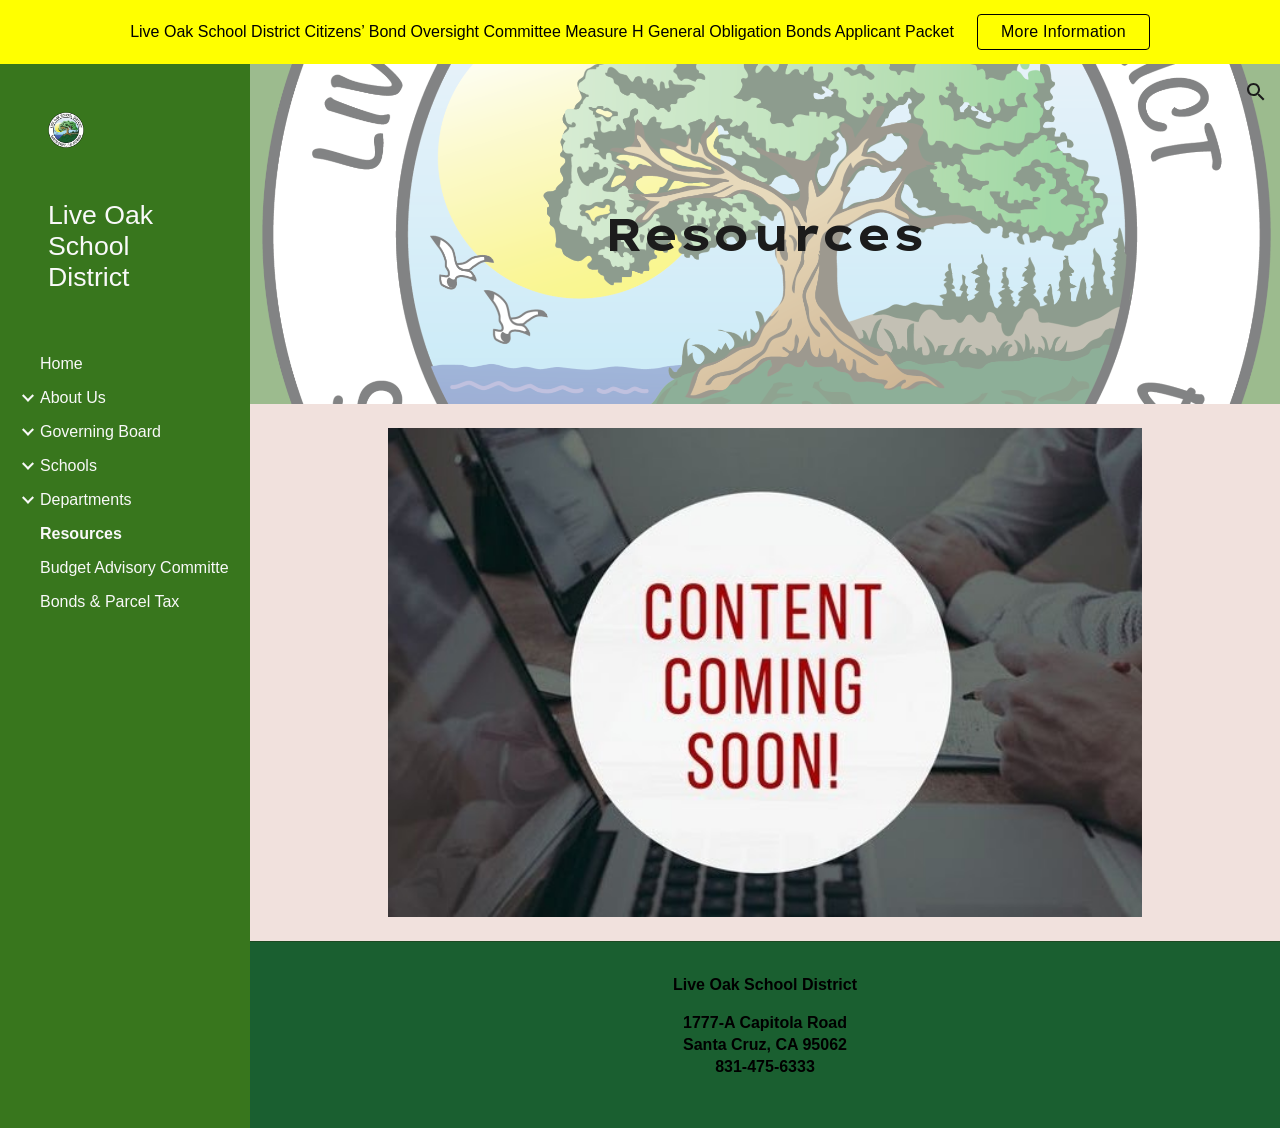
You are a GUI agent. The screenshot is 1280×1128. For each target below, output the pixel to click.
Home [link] (61, 363)
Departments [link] (86, 499)
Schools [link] (68, 465)
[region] (640, 32)
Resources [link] (81, 533)
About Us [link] (73, 397)
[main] (764, 234)
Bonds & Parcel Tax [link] (109, 601)
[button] (1256, 92)
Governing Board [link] (100, 431)
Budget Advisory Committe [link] (134, 567)
